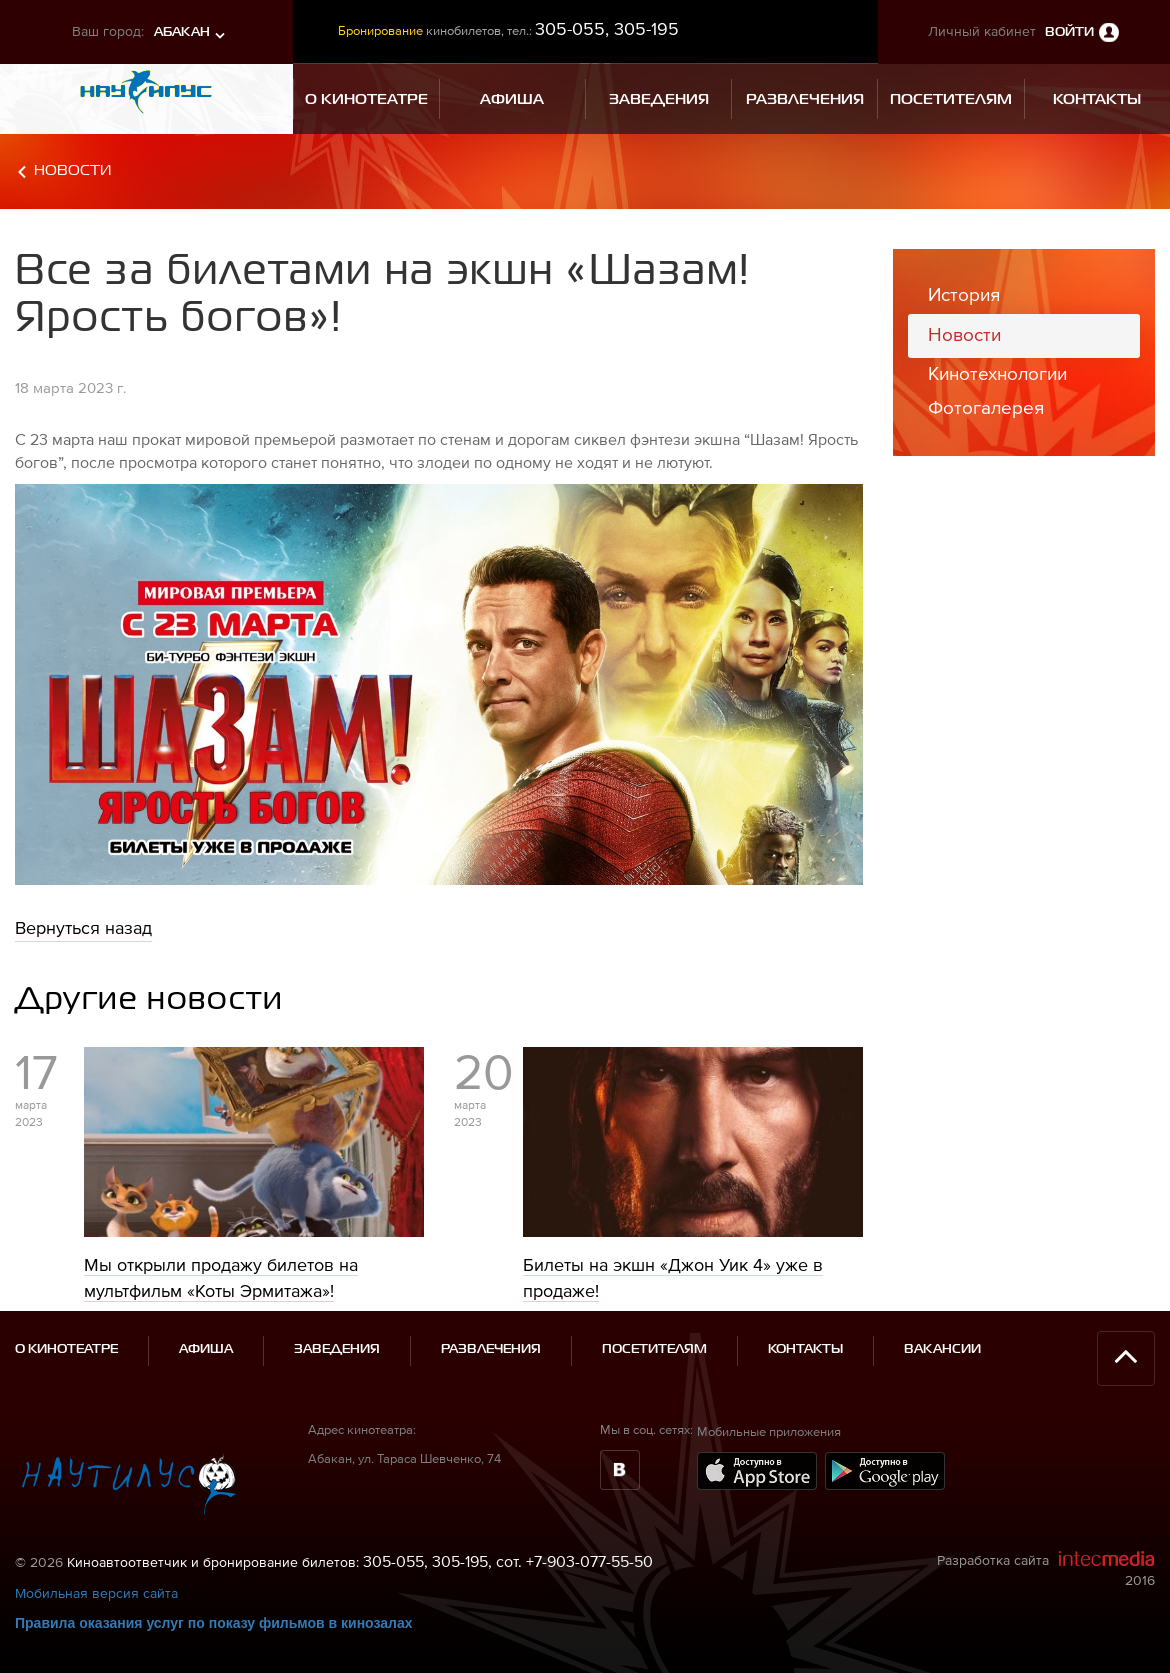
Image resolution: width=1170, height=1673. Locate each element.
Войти (1069, 32)
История (964, 294)
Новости (72, 170)
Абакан (182, 32)
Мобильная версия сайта (96, 1593)
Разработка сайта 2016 (1046, 1569)
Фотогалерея (986, 407)
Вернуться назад (83, 927)
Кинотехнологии (997, 373)
